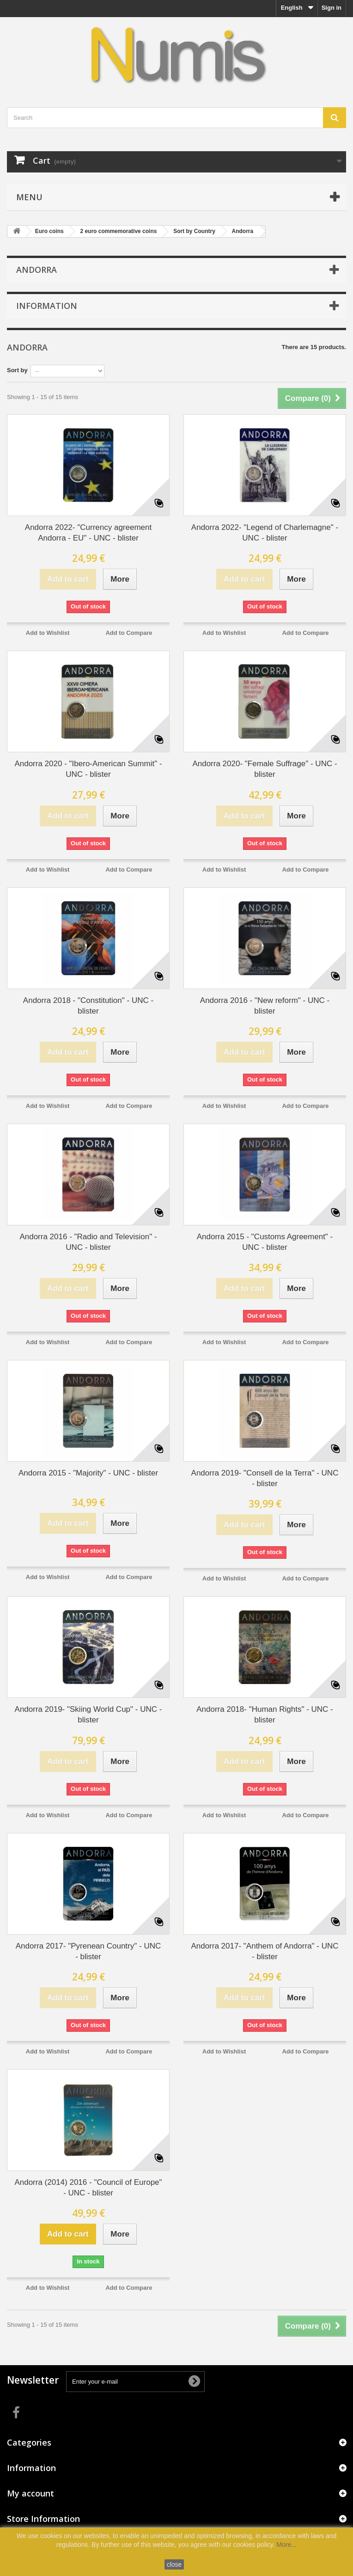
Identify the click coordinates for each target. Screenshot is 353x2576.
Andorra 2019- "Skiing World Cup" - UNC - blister (88, 1714)
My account (30, 2493)
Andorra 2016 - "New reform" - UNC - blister (264, 1005)
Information (46, 305)
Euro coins (49, 231)
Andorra (243, 231)
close (174, 2564)
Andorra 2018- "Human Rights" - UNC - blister (264, 1714)
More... (287, 2544)
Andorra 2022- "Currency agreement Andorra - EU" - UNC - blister (88, 532)
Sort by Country (194, 231)
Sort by (17, 370)
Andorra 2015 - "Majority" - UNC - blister (88, 1473)
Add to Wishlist (48, 632)
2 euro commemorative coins (118, 231)
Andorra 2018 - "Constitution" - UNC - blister (88, 1005)
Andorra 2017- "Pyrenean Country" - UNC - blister (88, 1951)
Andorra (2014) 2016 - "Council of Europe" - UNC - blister (88, 2187)
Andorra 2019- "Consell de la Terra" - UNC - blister (265, 1478)
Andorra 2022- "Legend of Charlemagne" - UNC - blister (264, 532)
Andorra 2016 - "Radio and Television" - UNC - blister (88, 1242)
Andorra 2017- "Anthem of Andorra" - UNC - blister (264, 1951)
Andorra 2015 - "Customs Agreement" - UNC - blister (265, 1242)
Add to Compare (128, 632)
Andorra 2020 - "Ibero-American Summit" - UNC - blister (88, 769)
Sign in (331, 7)
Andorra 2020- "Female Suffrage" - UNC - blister (264, 769)
